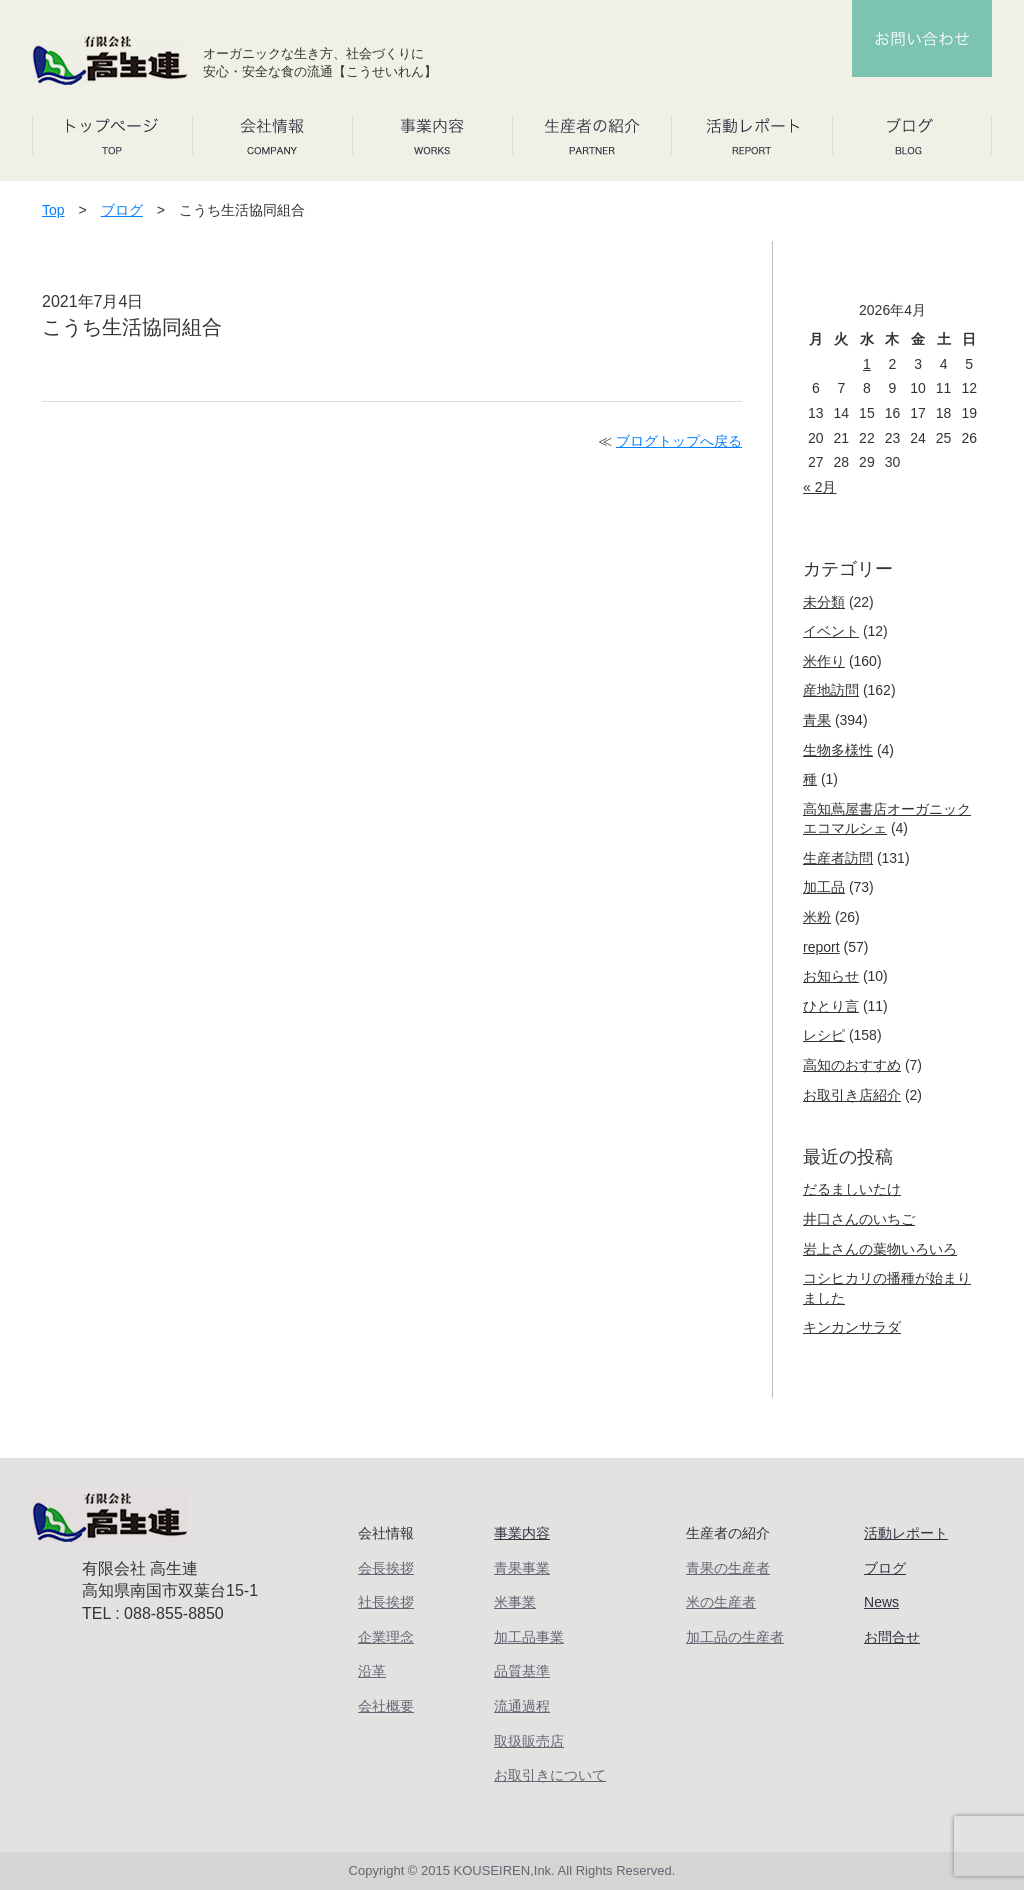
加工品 (824, 887)
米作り (824, 661)
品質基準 (522, 1671)
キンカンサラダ (852, 1327)
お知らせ (831, 976)
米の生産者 (721, 1602)
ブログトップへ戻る (679, 441)
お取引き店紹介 (852, 1095)
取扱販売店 (529, 1741)
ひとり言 (831, 1006)
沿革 (372, 1671)
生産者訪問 (838, 858)
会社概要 (386, 1706)
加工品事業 (529, 1637)
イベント (831, 631)
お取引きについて (550, 1775)
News (881, 1602)
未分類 (824, 602)
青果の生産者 (728, 1568)
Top (53, 210)
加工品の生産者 (735, 1637)
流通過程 (522, 1706)
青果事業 (522, 1568)
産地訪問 (831, 690)
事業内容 (522, 1533)
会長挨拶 (386, 1568)
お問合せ (892, 1637)
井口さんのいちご (859, 1219)
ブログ (122, 210)
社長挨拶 (386, 1602)
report (821, 947)
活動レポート (906, 1533)
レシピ (824, 1035)
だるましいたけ (852, 1189)
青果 (817, 720)
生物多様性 (838, 750)
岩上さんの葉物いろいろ (880, 1249)
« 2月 (819, 487)
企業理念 (386, 1637)
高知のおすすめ (852, 1065)
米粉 (817, 917)
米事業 (515, 1602)
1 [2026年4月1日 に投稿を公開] (867, 364)
